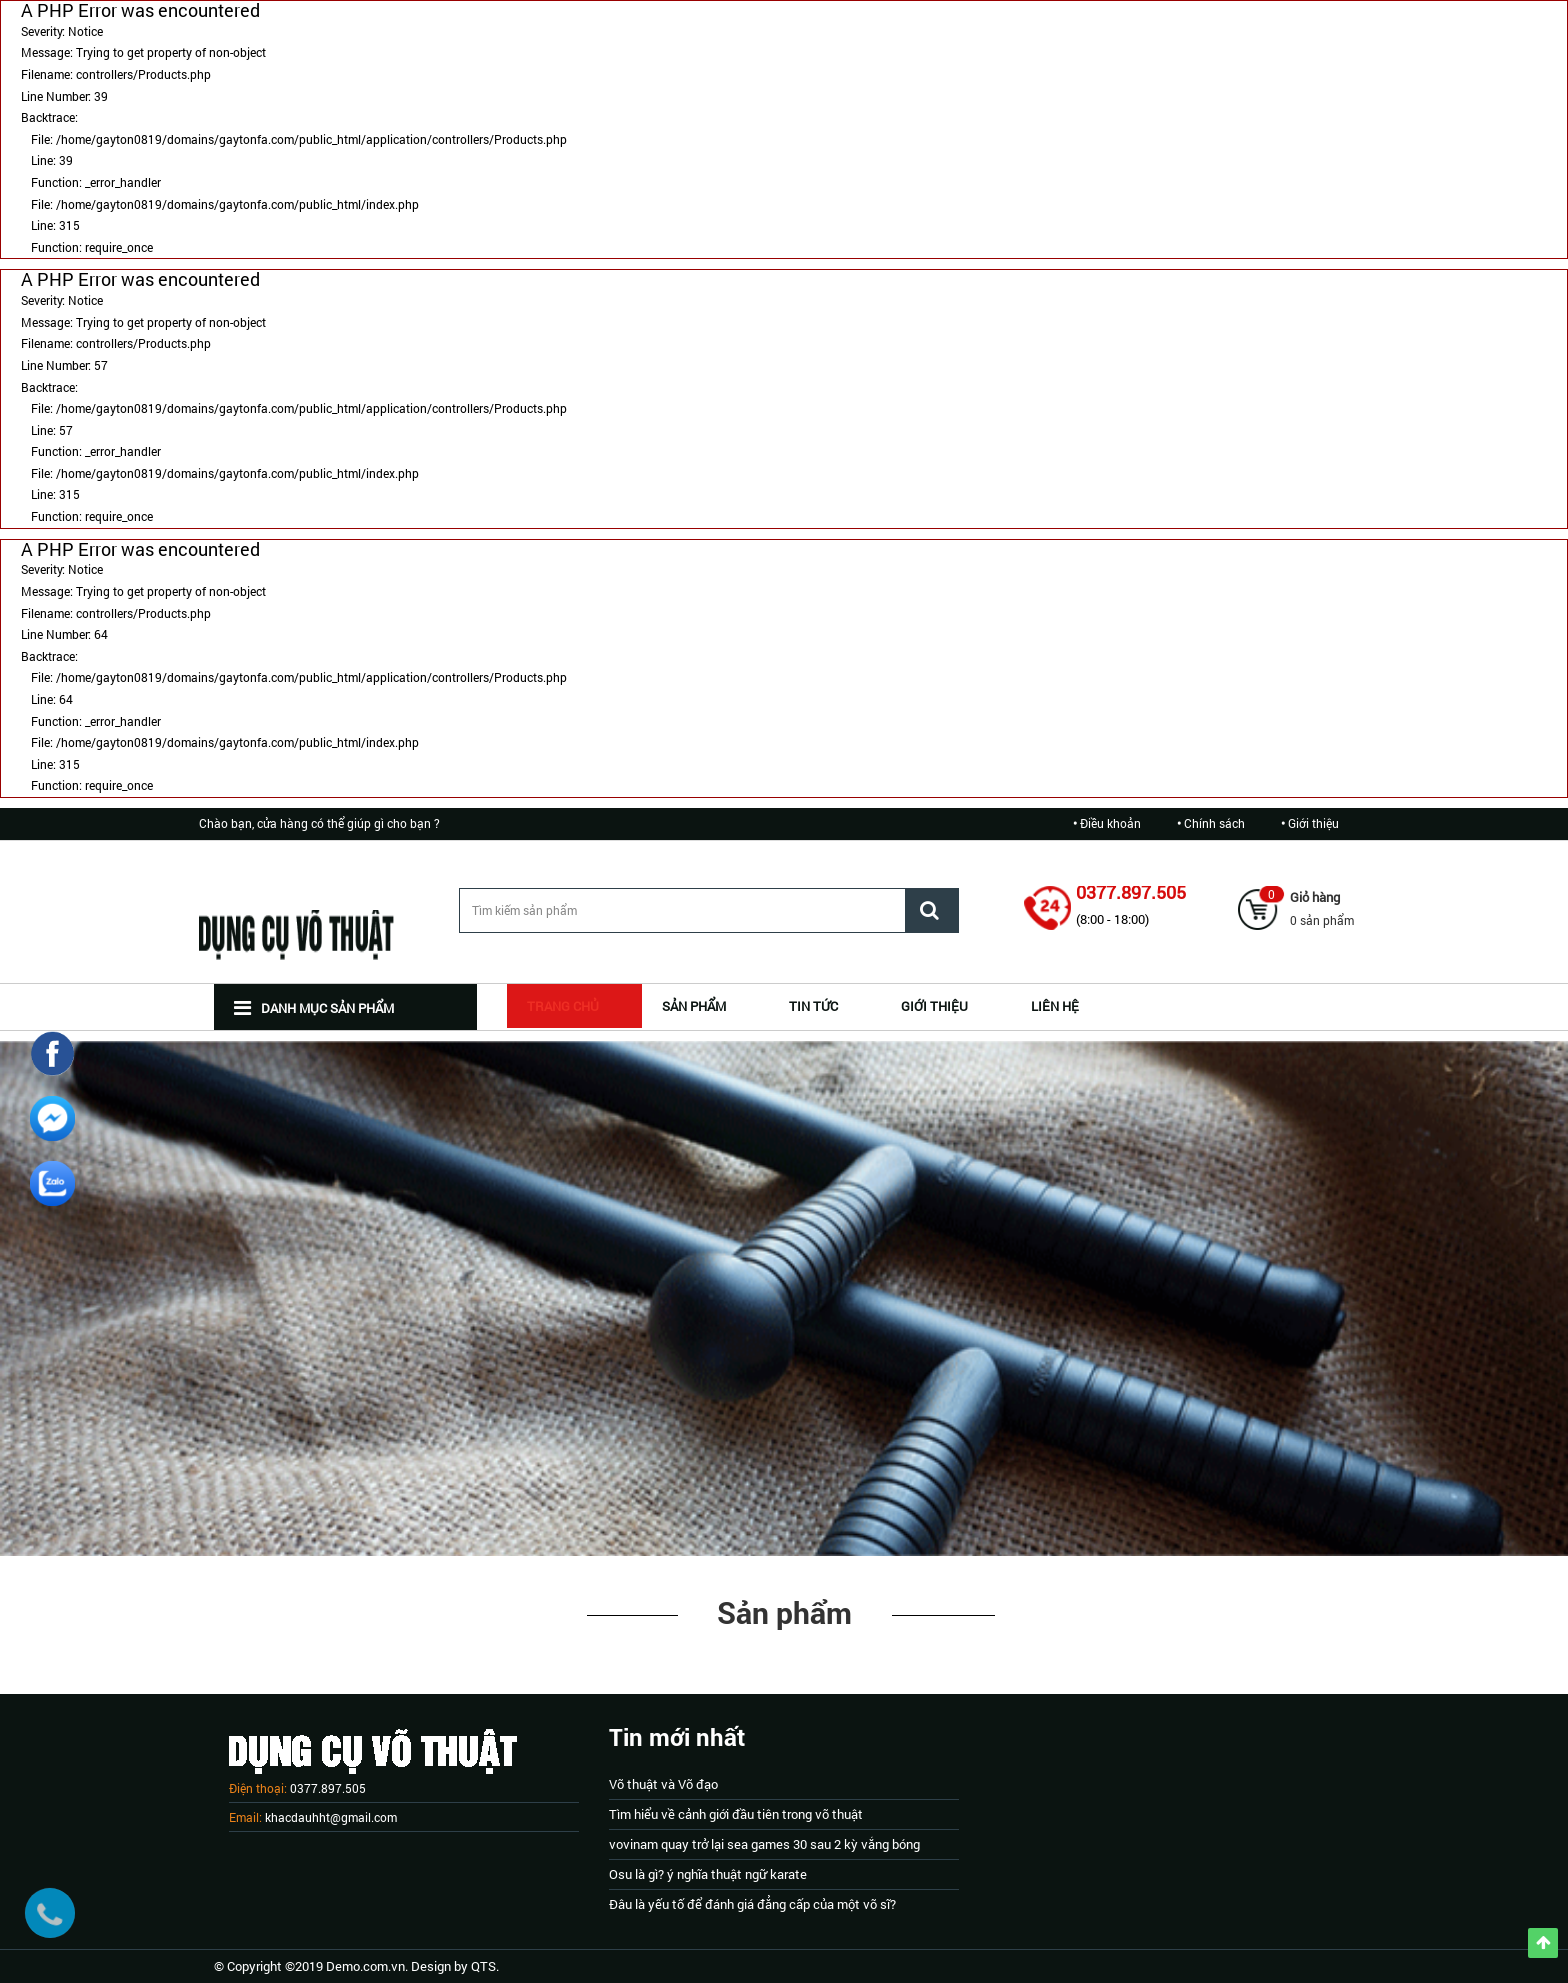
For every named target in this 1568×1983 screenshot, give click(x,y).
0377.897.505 (1131, 892)
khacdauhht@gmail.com (331, 1817)
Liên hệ (1055, 1006)
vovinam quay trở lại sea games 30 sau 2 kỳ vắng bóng (764, 1844)
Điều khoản (1110, 823)
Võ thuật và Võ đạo (663, 1784)
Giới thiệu (1313, 823)
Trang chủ (563, 1006)
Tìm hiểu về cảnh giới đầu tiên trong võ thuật (736, 1814)
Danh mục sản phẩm (314, 1008)
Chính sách (1214, 823)
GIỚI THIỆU (934, 1006)
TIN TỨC (813, 1006)
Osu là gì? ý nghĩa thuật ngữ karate (708, 1874)
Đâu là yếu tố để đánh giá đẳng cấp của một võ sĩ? (752, 1904)
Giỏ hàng (1315, 897)
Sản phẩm (784, 1612)
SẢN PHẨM (694, 1006)
